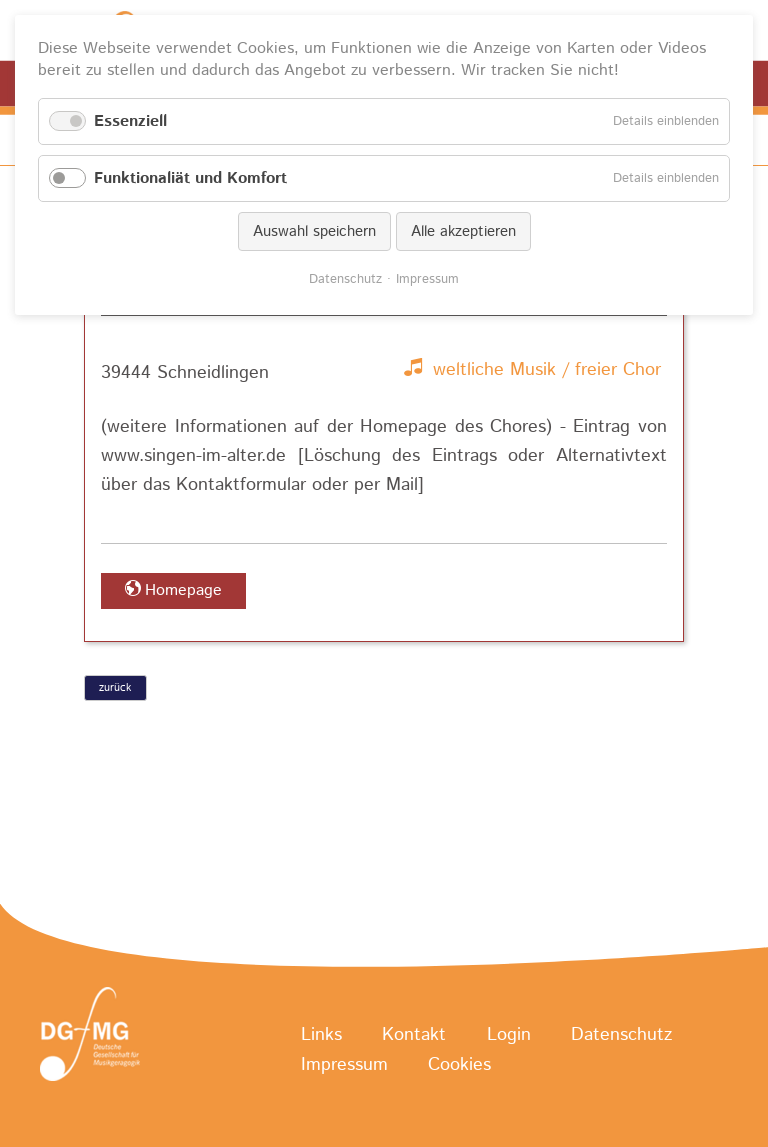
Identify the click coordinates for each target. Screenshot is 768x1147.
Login (509, 1035)
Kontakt (414, 1035)
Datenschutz (621, 1035)
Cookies (459, 1066)
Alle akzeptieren (463, 231)
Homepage (183, 590)
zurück (115, 688)
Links (321, 1035)
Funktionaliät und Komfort (190, 178)
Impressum (344, 1066)
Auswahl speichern (314, 231)
